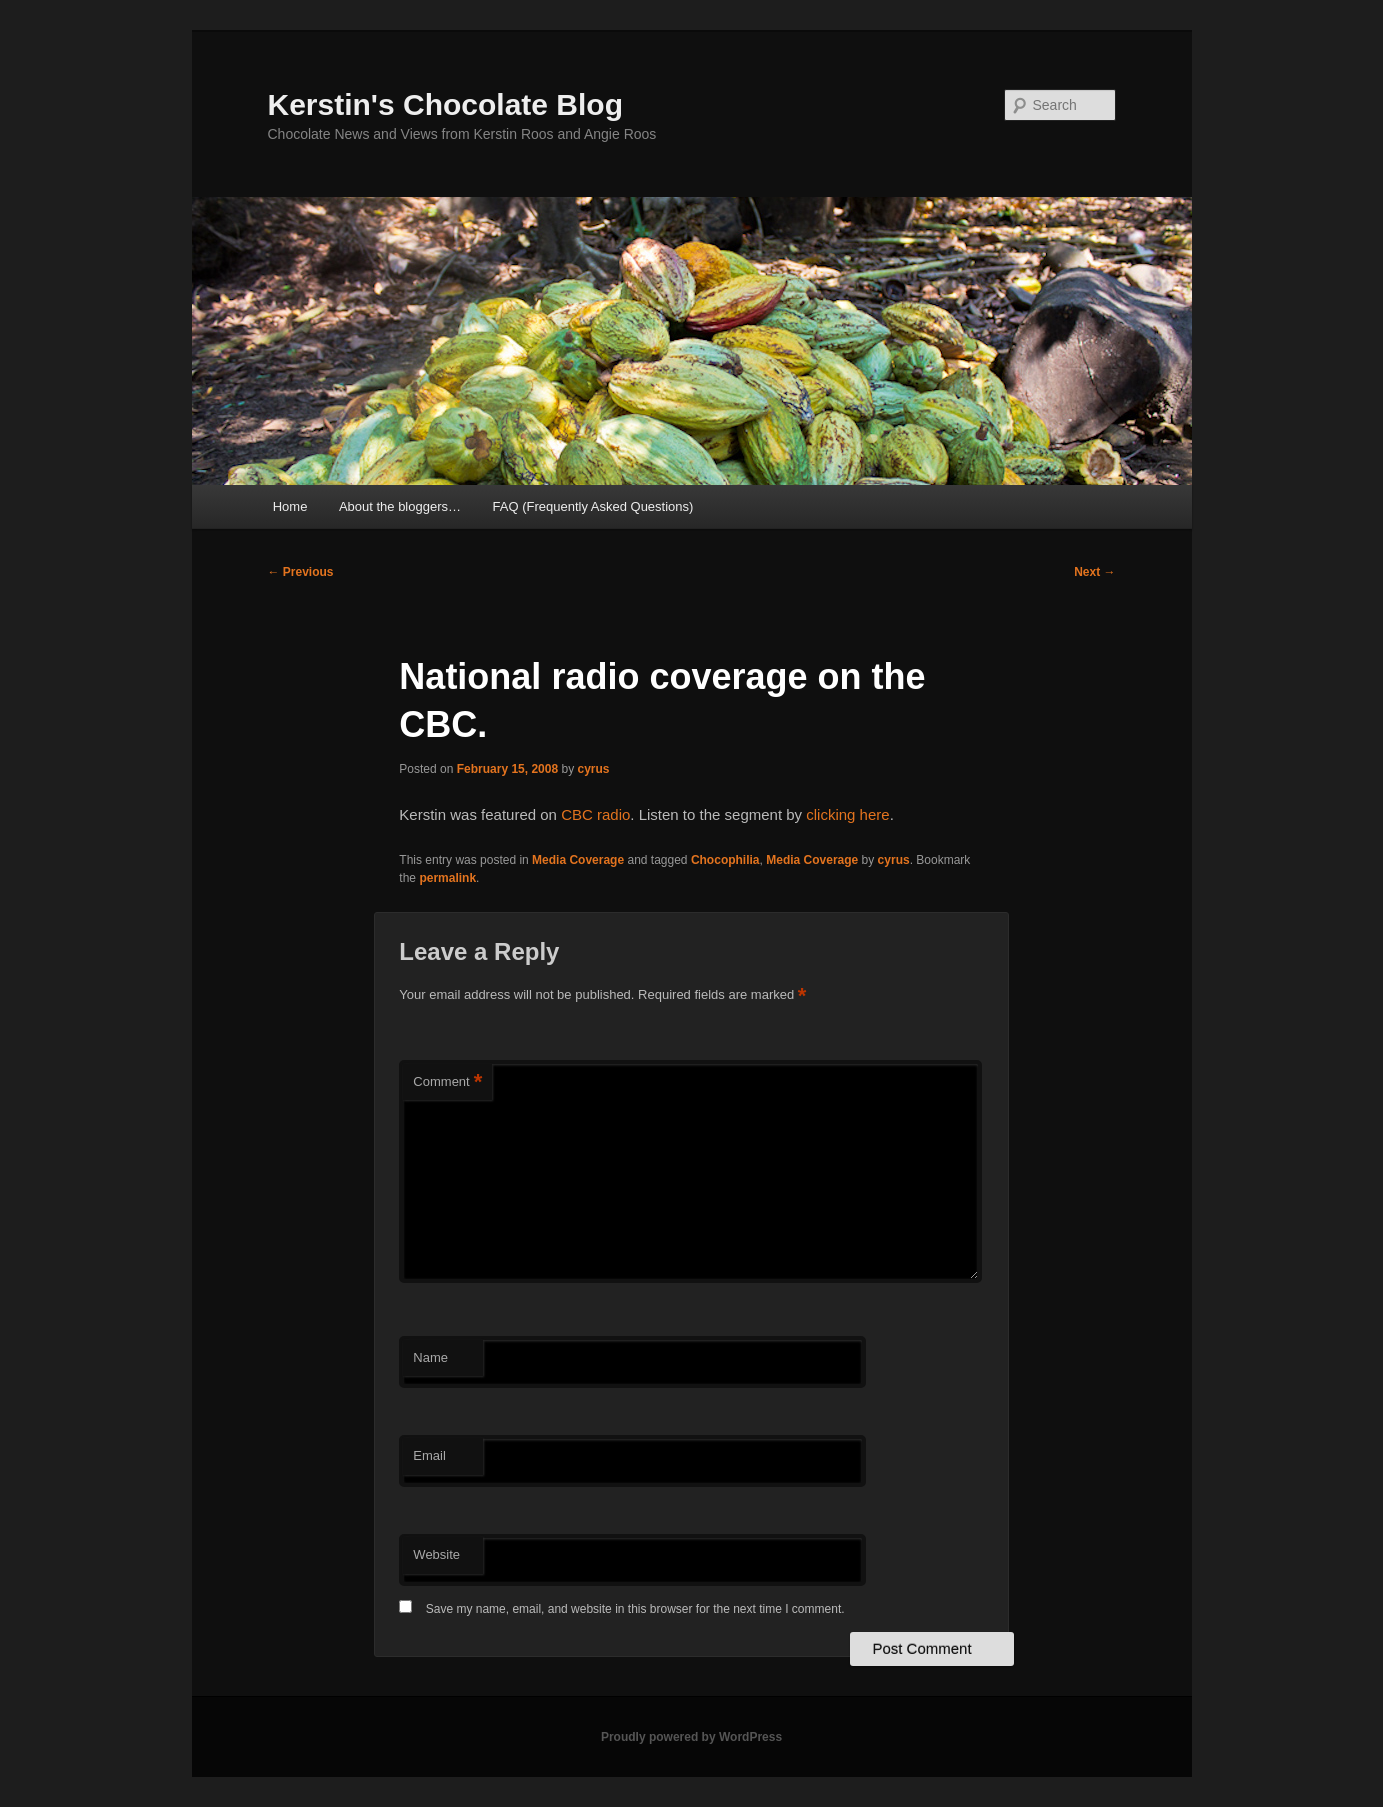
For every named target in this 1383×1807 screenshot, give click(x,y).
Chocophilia (725, 860)
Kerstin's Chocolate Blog (446, 104)
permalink (447, 878)
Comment (447, 1082)
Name (430, 1357)
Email (429, 1455)
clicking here (847, 814)
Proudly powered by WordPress (691, 1737)
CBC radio (595, 814)
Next (1094, 572)
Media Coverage (578, 860)
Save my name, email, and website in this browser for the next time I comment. (635, 1609)
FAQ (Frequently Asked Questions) (593, 506)
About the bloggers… (400, 506)
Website (436, 1554)
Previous (301, 572)
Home (290, 506)
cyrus (594, 769)
